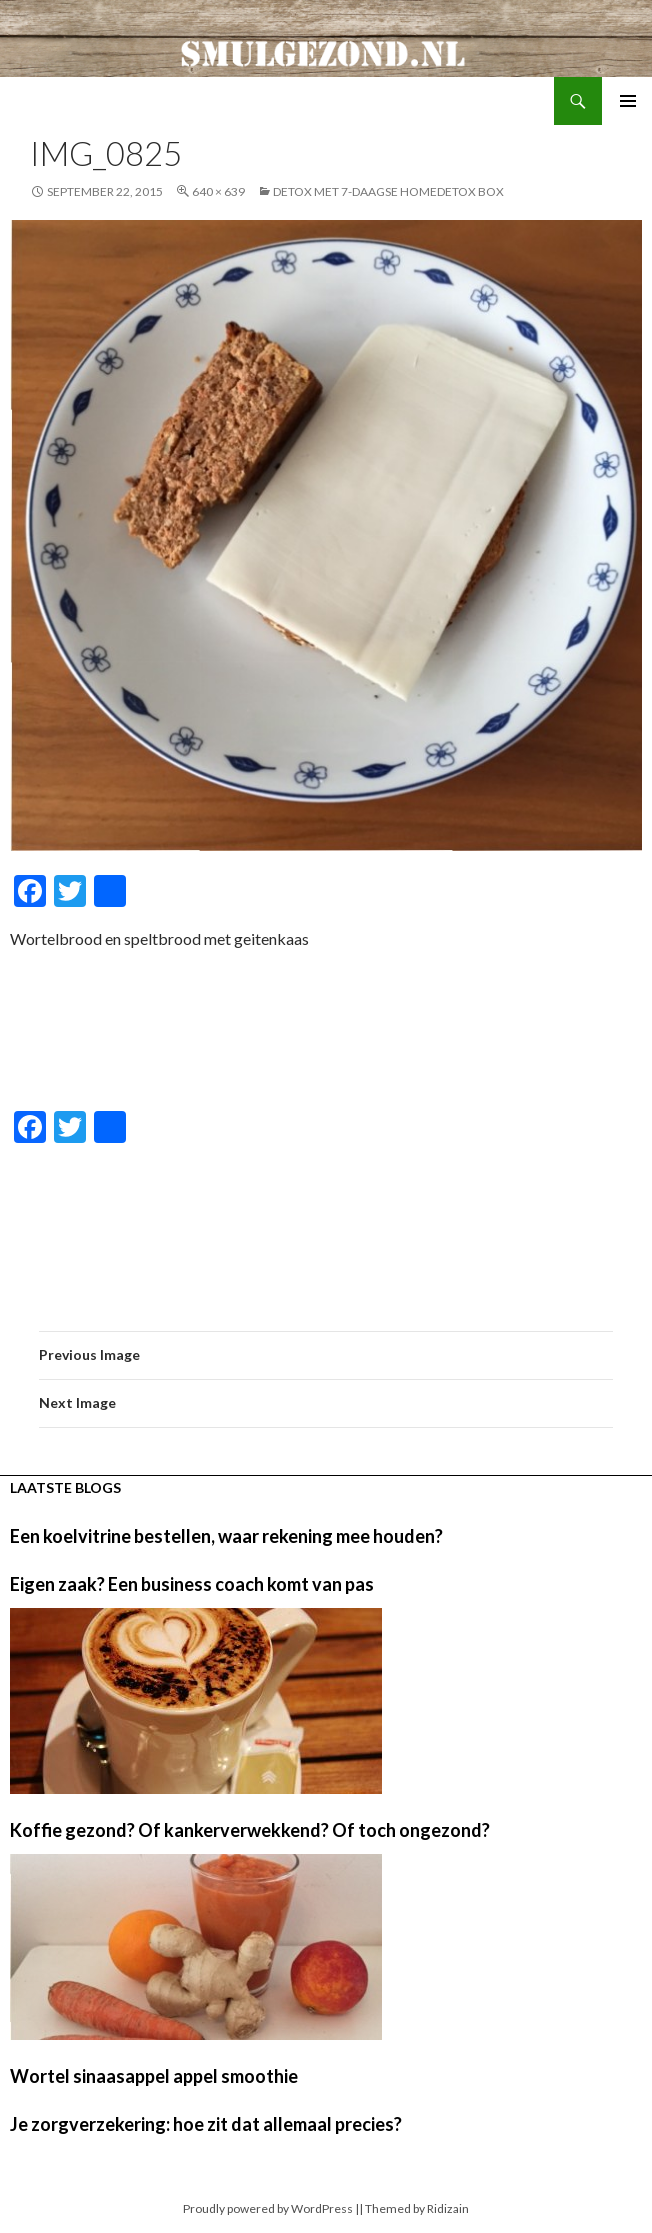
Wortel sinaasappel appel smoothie (154, 2076)
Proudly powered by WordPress (268, 2208)
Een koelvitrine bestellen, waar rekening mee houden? (226, 1536)
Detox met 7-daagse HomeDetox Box (388, 191)
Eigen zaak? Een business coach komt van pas (192, 1584)
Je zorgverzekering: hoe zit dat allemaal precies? (206, 2124)
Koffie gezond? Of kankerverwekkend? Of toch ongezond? (250, 1830)
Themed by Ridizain (417, 2208)
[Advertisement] (326, 1032)
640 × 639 (218, 191)
